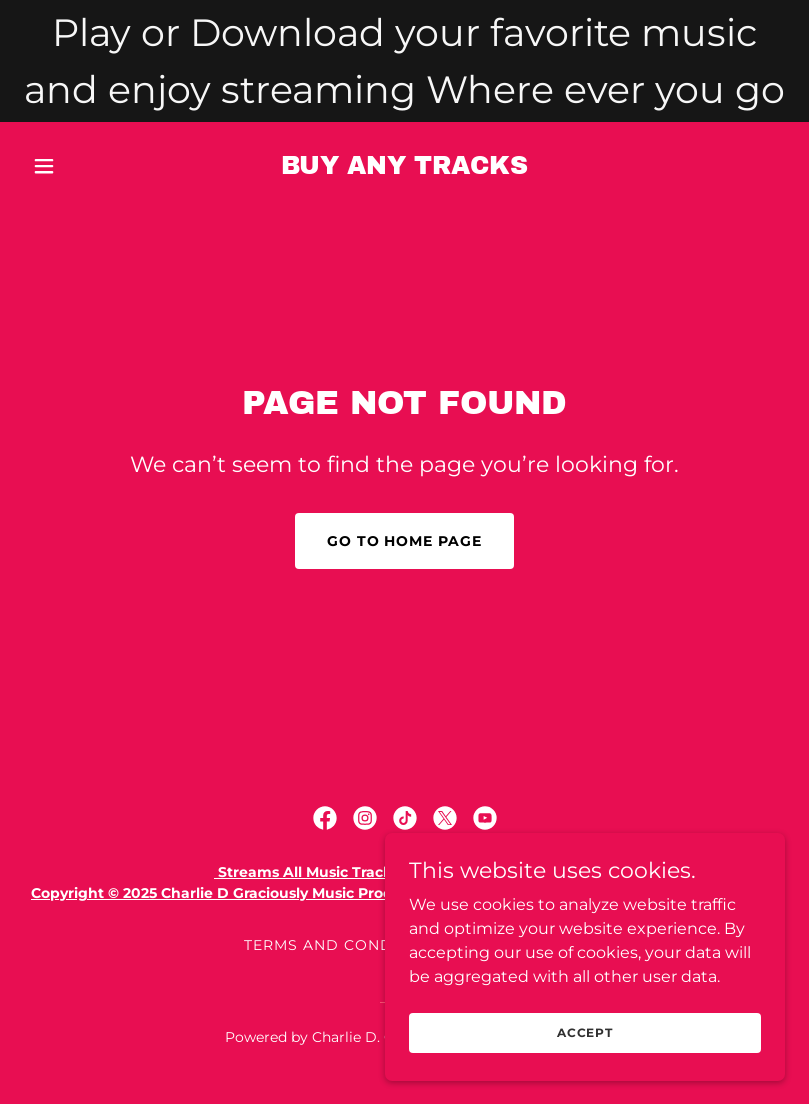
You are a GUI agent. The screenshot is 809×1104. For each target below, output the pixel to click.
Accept (585, 1059)
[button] (81, 166)
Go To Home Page (405, 541)
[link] (404, 168)
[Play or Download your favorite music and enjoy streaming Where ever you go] (404, 61)
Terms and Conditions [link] (345, 945)
